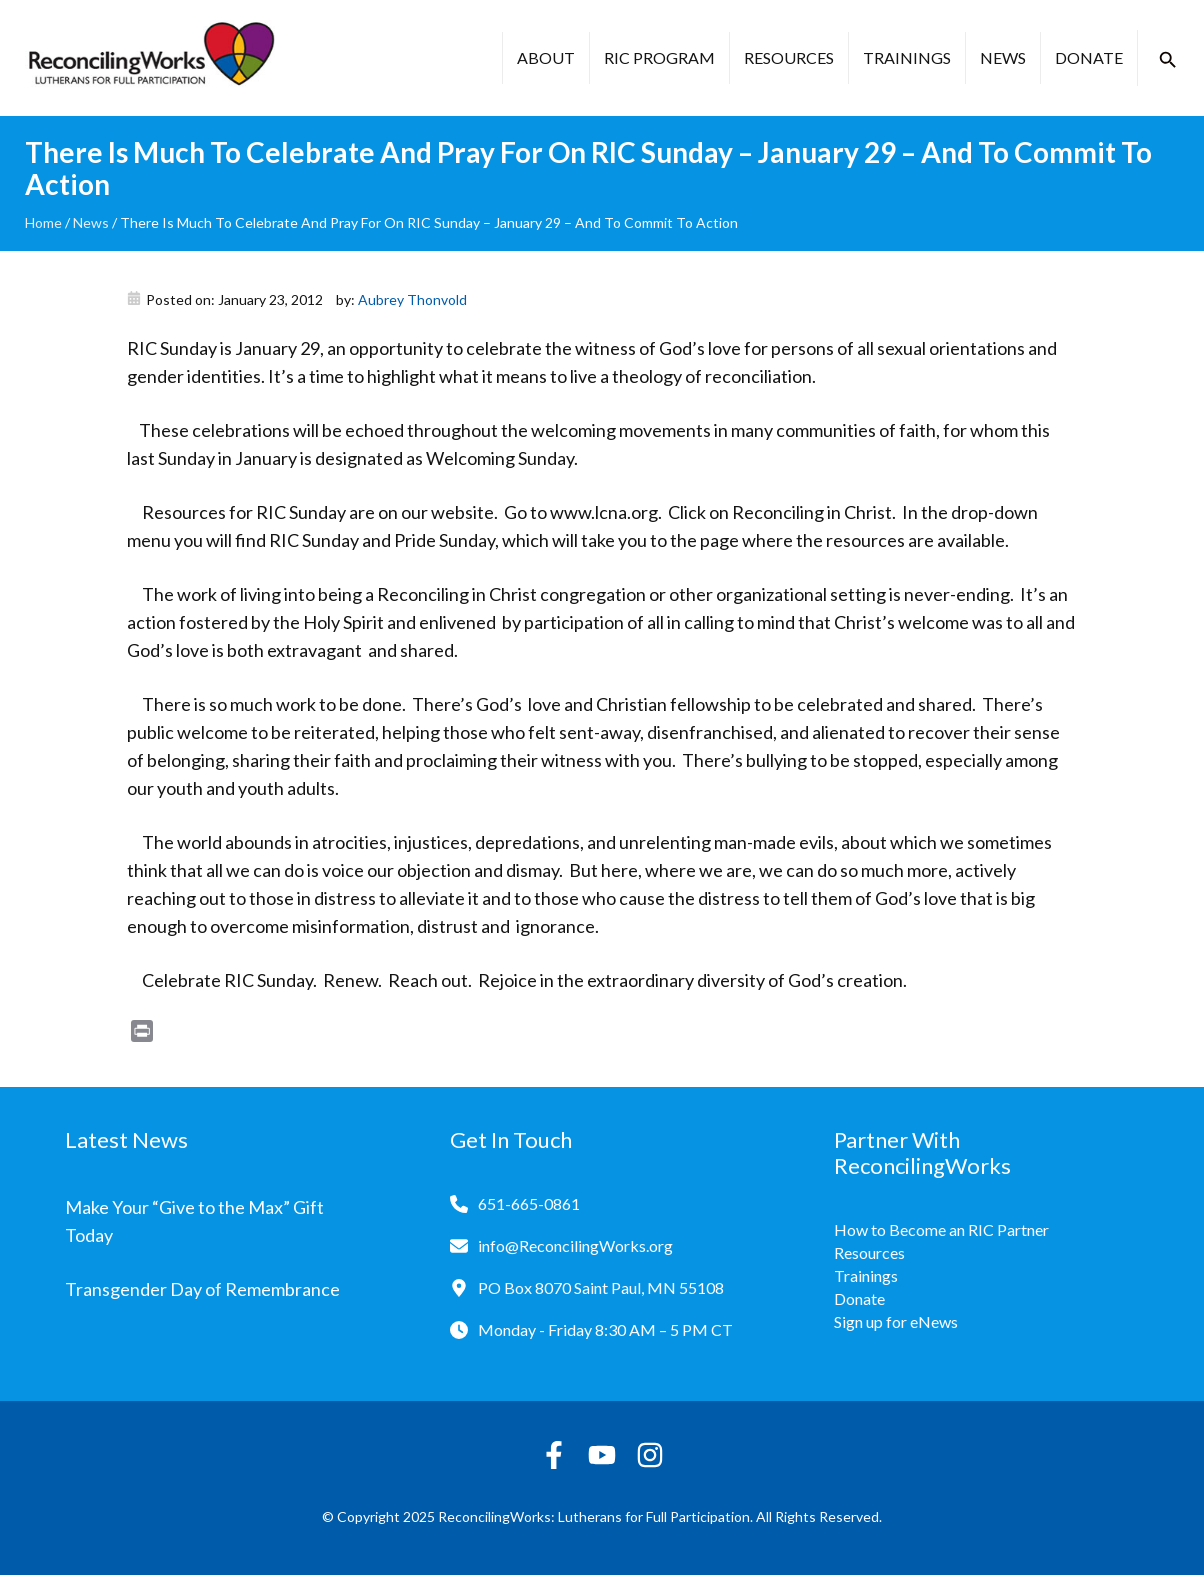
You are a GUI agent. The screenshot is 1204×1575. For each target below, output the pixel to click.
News (1003, 57)
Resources (789, 57)
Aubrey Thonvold (412, 299)
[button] (1168, 60)
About (546, 57)
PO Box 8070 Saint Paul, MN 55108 (601, 1287)
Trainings (907, 57)
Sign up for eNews (896, 1321)
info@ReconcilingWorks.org (575, 1245)
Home (43, 222)
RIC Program (659, 57)
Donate (1089, 57)
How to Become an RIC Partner (941, 1229)
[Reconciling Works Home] (150, 58)
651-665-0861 (529, 1203)
